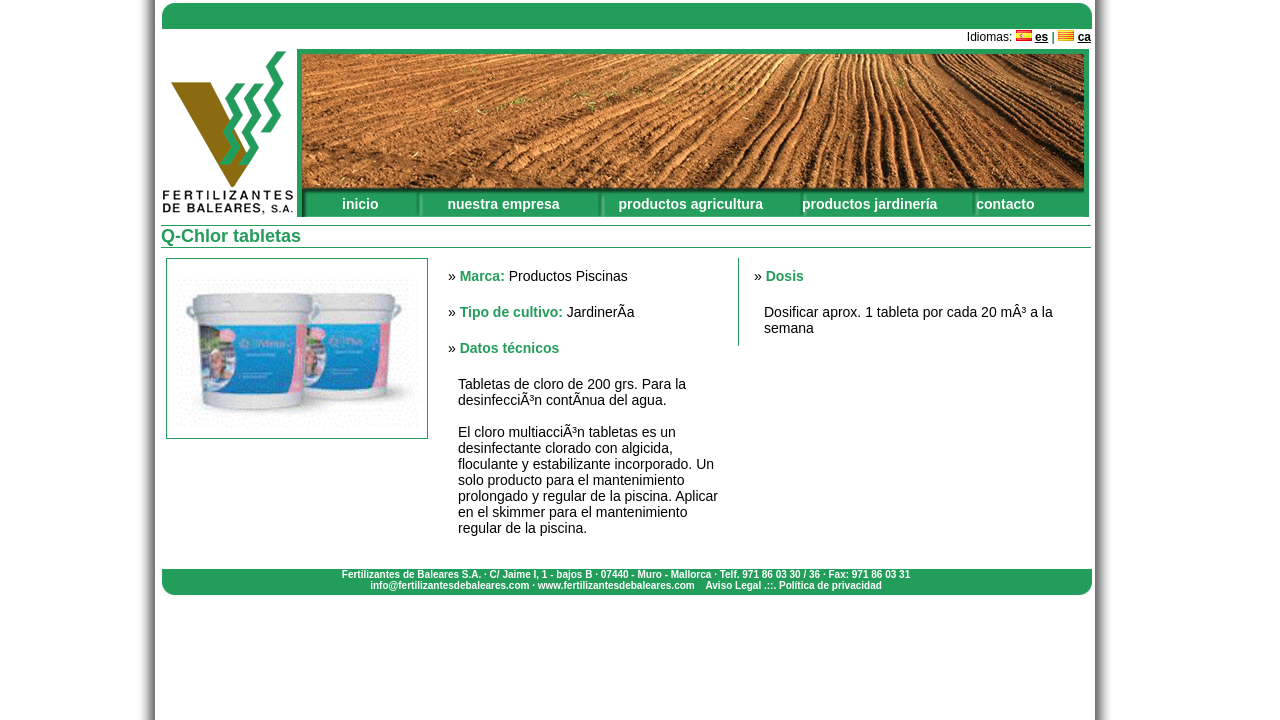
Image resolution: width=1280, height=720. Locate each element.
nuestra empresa (503, 204)
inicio (360, 204)
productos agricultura (690, 204)
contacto (1005, 204)
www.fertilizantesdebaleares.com (616, 585)
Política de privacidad (830, 585)
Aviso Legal (733, 585)
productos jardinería (869, 204)
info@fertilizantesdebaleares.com (449, 585)
